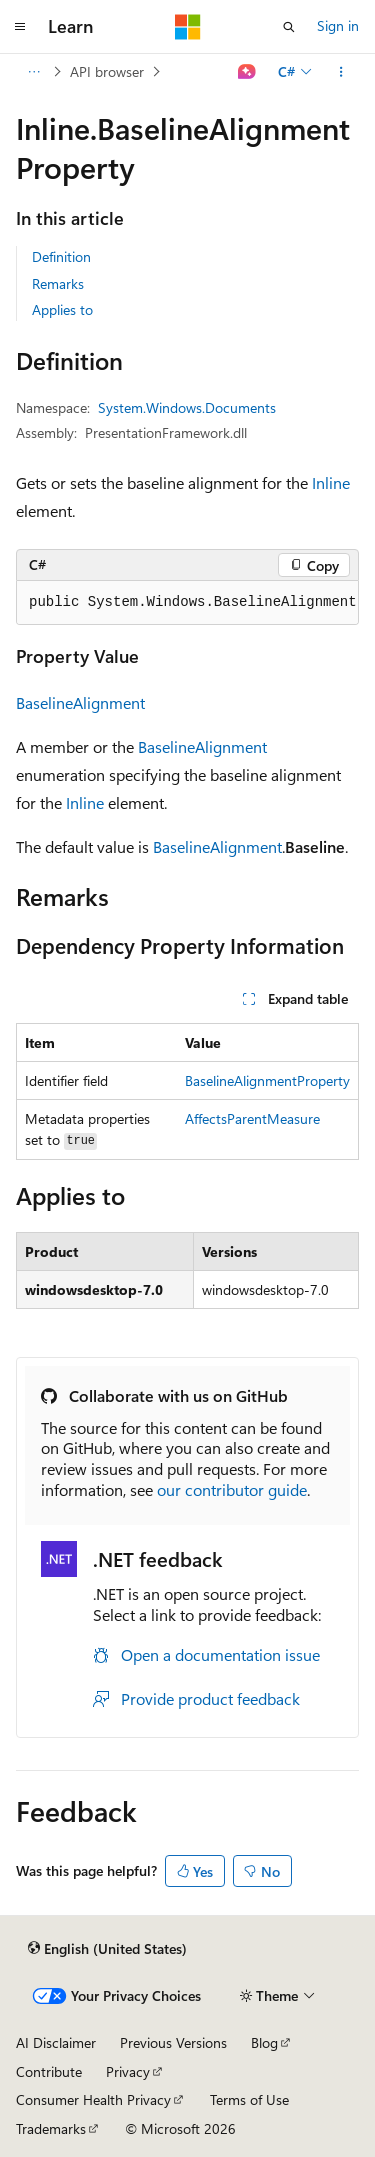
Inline (331, 482)
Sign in (338, 25)
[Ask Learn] (247, 72)
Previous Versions (173, 2042)
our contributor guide (232, 1489)
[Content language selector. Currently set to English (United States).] (107, 1948)
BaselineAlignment (80, 702)
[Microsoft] (188, 27)
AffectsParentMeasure (252, 1118)
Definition (61, 256)
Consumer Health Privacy (93, 2099)
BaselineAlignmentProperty (267, 1080)
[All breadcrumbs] (33, 72)
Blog (264, 2042)
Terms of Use (249, 2099)
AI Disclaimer (56, 2042)
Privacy (128, 2071)
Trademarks (51, 2128)
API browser (107, 71)
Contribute (49, 2071)
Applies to (62, 309)
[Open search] (289, 27)
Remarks (58, 283)
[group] (187, 603)
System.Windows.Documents (187, 407)
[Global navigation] (20, 27)
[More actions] (341, 72)
